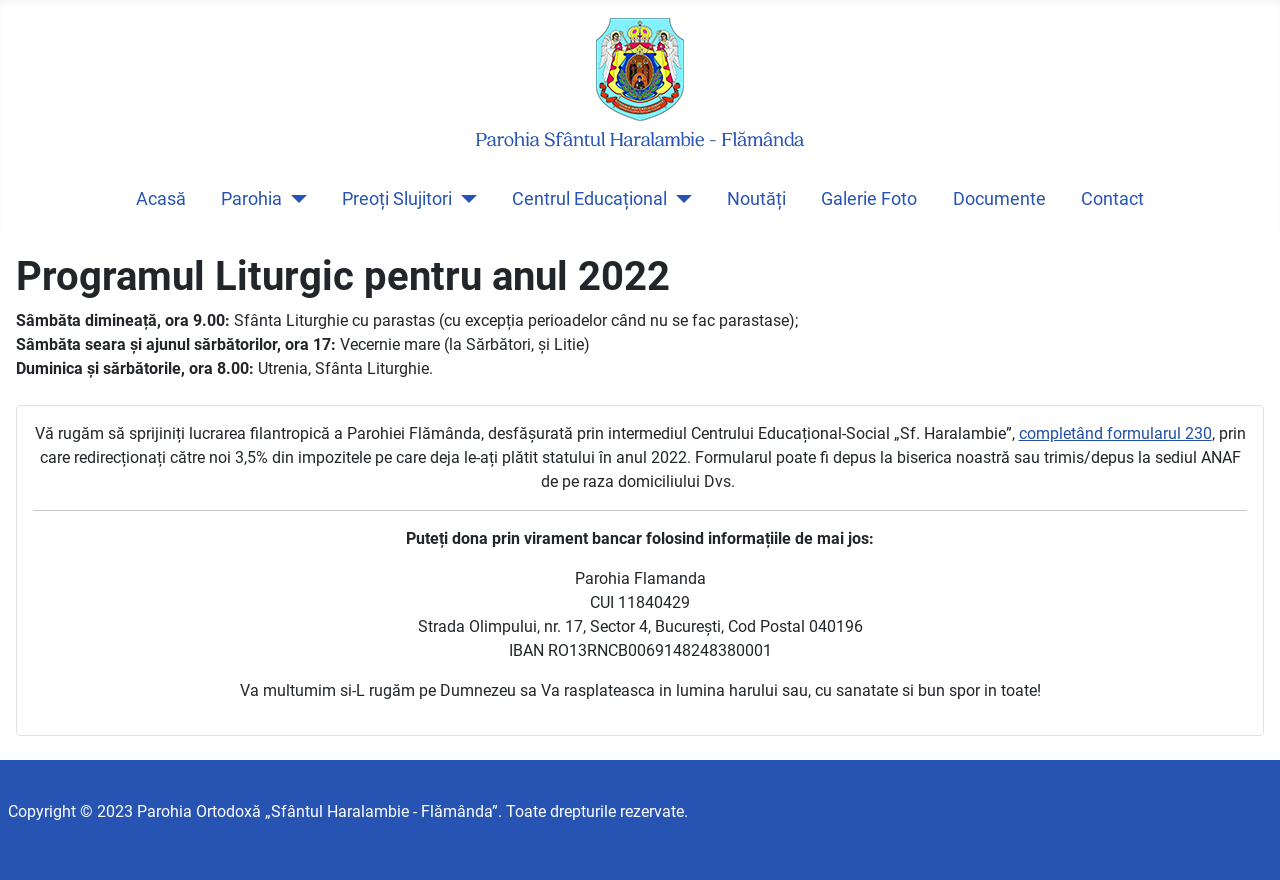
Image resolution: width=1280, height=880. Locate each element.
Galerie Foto (869, 199)
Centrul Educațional (589, 199)
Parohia (251, 199)
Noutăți (756, 199)
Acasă (161, 199)
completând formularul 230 (1115, 433)
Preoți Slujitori (397, 199)
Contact (1112, 199)
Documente (999, 199)
